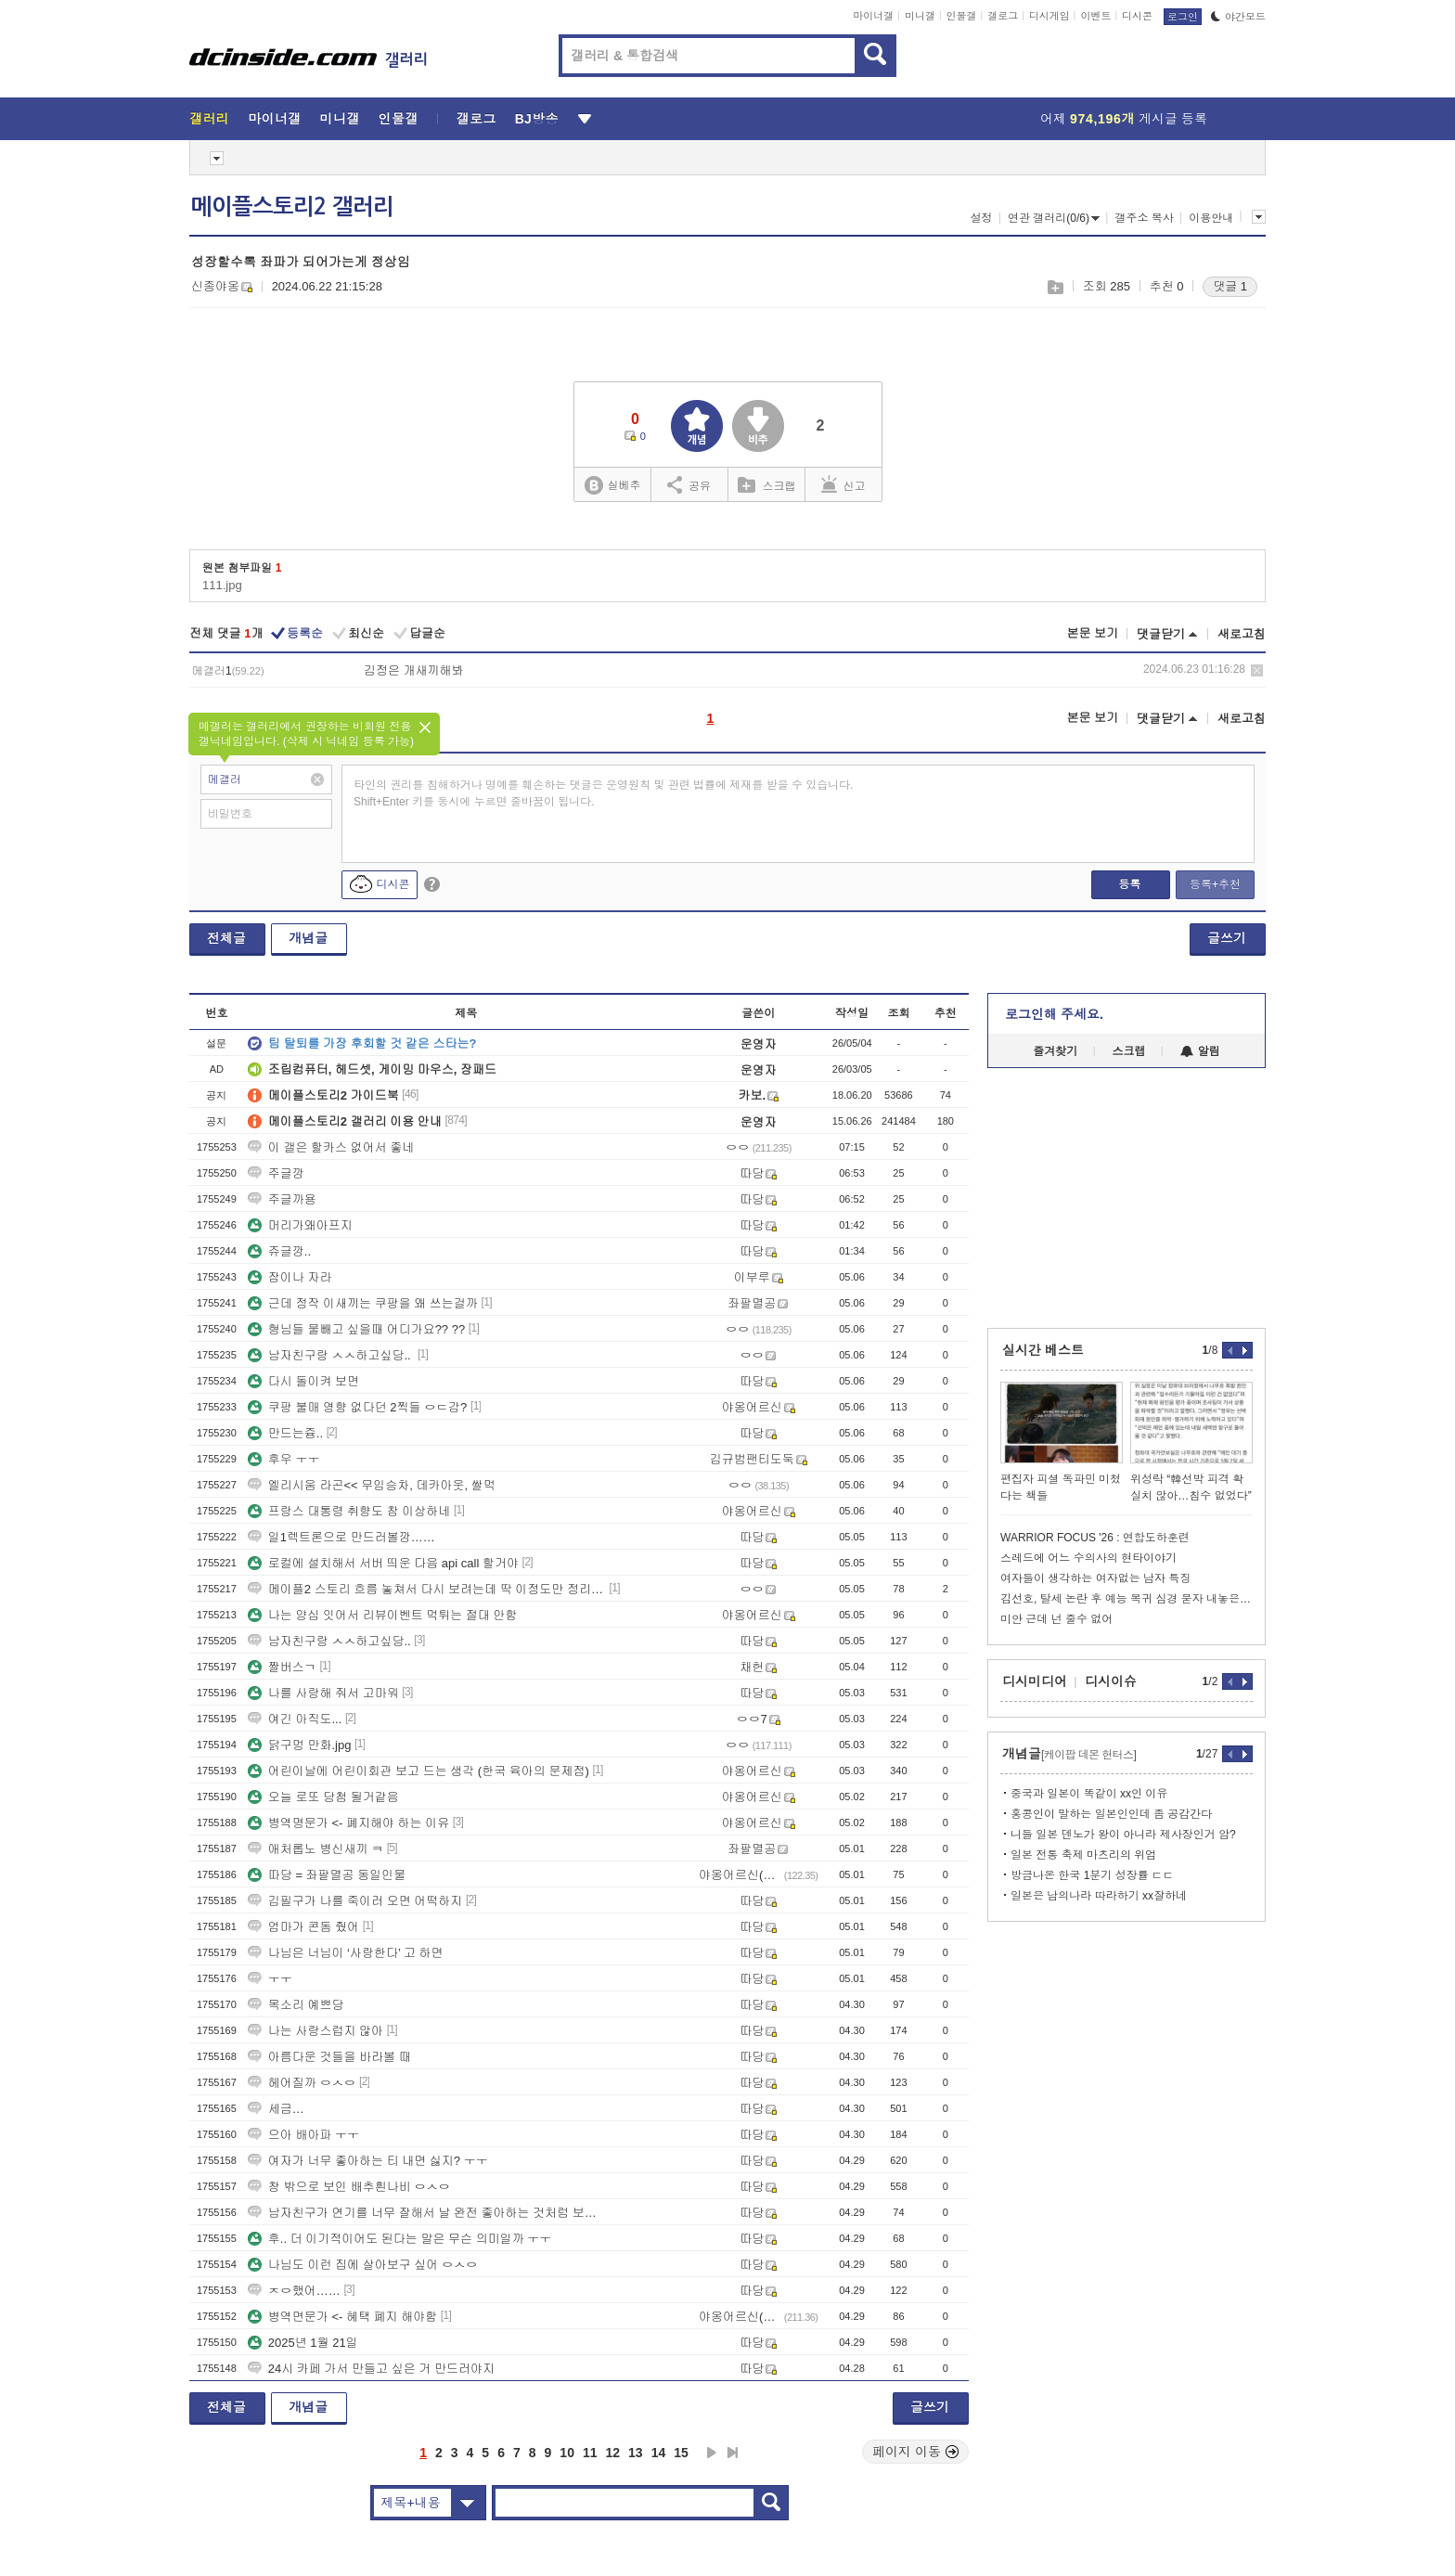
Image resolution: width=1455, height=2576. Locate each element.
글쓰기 (1226, 938)
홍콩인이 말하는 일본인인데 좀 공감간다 (1111, 1814)
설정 (981, 218)
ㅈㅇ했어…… (294, 2291)
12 (613, 2452)
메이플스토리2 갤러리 (292, 207)
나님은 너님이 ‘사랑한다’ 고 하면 (346, 1953)
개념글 (308, 938)
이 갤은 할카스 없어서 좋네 (331, 1147)
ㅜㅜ (270, 1979)
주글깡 (276, 1173)
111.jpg (222, 585)
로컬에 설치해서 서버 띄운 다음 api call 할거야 (383, 1563)
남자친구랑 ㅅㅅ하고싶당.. (331, 1355)
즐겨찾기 (1055, 1051)
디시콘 (1137, 15)
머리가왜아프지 (300, 1225)
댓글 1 (1230, 286)
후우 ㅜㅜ (284, 1459)
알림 (1200, 1051)
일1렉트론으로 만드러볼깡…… (341, 1537)
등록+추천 (1215, 884)
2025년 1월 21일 (303, 2343)
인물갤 (961, 15)
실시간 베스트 (1043, 1350)
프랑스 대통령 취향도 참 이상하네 (349, 1511)
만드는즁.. (285, 1433)
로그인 (1182, 16)
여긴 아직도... (294, 1719)
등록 (1129, 884)
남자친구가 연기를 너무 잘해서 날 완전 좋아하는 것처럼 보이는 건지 (427, 2213)
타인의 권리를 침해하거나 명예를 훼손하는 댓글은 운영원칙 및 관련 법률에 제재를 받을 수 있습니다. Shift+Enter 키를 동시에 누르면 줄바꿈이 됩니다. (604, 793)
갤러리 (209, 118)
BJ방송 (537, 118)
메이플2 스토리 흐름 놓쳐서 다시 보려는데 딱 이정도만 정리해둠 (427, 1589)
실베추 (612, 485)
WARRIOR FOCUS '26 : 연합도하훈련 (1095, 1537)
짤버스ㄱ (282, 1667)
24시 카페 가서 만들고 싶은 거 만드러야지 (371, 2369)
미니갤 (920, 15)
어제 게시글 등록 (1123, 118)
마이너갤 (873, 15)
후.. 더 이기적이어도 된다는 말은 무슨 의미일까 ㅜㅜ (400, 2239)
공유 (689, 484)
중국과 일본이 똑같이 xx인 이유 (1089, 1793)
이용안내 (1211, 218)
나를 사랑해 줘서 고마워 (323, 1693)
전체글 (226, 938)
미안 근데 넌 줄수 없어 (1056, 1619)
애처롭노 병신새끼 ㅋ (315, 1849)
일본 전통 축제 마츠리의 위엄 (1083, 1854)
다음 (711, 2452)
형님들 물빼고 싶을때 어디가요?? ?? (356, 1329)
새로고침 (1241, 634)
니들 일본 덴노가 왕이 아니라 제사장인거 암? (1123, 1834)
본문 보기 (1092, 633)
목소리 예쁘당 (296, 2005)
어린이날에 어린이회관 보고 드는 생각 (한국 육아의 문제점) (418, 1771)
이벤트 (1095, 15)
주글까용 (282, 1199)
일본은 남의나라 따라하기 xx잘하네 (1099, 1895)
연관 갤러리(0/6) (1054, 218)
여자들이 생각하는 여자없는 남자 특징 (1095, 1578)
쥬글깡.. (279, 1251)
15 (681, 2452)
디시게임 (1049, 15)
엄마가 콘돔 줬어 (303, 1927)
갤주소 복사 (1143, 218)
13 (635, 2452)
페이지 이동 (915, 2451)
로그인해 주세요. (1054, 1014)
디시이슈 (1111, 1681)
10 (567, 2452)
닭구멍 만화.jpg (300, 1745)
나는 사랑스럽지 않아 (315, 2031)
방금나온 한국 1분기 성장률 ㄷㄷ (1092, 1875)
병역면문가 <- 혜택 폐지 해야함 (342, 2317)
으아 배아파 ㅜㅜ (303, 2135)
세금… (276, 2109)
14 (658, 2452)
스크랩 (1054, 287)
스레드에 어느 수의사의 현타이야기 (1088, 1558)
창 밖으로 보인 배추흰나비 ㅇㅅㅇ (349, 2187)
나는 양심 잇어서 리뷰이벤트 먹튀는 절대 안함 (383, 1615)
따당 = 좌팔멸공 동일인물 (327, 1875)
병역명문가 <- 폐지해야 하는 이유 (348, 1823)
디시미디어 (1034, 1681)
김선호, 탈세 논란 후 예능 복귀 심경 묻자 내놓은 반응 (1126, 1598)
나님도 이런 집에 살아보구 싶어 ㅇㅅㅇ (363, 2265)
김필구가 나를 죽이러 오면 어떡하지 (355, 1901)
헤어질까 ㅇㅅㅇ (302, 2083)
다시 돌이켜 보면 (303, 1381)
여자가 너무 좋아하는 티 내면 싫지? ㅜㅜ (368, 2161)
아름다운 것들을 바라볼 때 (329, 2057)
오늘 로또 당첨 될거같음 (323, 1797)
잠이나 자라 (290, 1277)
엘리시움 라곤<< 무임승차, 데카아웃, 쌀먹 (372, 1485)
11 (590, 2452)
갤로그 (1002, 15)
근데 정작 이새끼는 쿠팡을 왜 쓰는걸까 (363, 1303)
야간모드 (1238, 16)
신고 (843, 484)
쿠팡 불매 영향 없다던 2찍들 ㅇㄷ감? (358, 1407)
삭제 (1257, 670)
